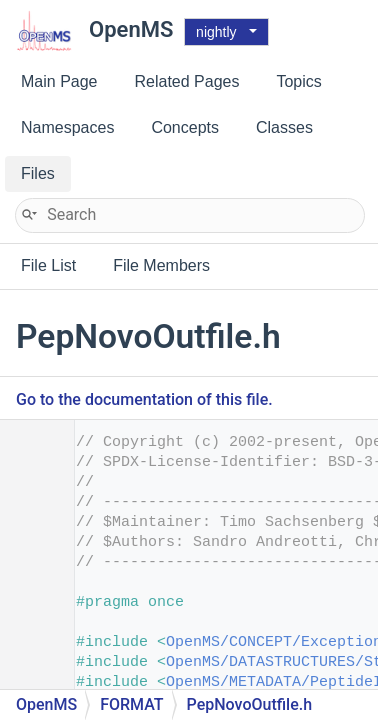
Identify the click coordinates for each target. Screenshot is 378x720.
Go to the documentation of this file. (144, 399)
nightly (216, 32)
